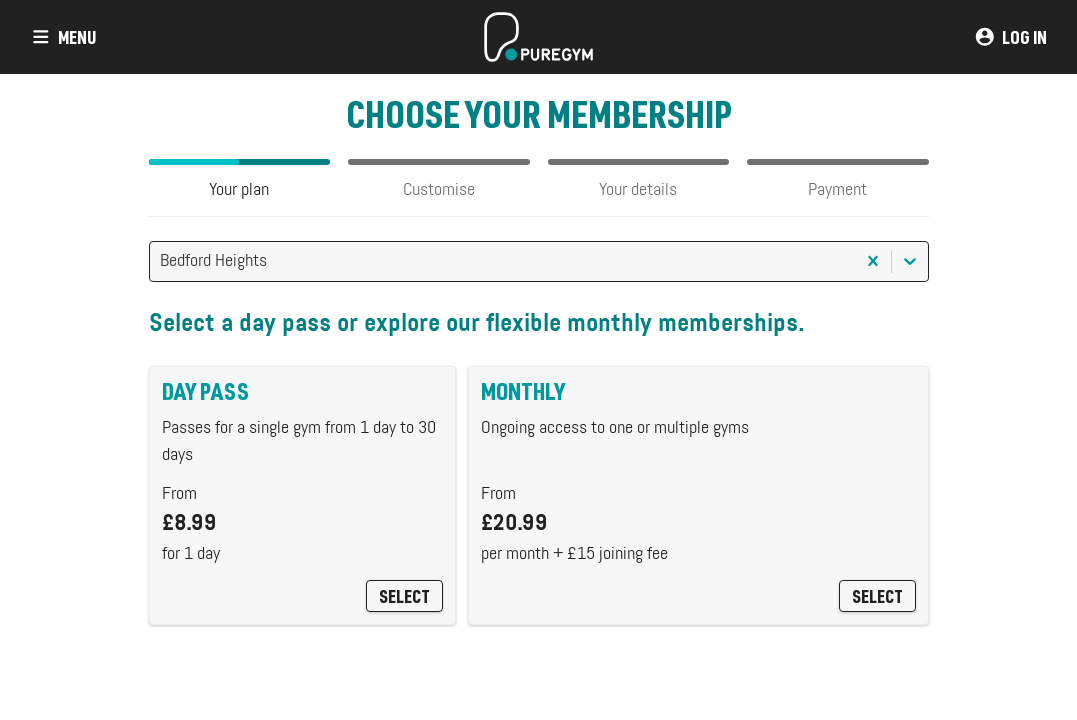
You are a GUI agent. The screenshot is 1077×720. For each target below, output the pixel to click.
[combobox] (162, 261)
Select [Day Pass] (404, 596)
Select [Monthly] (877, 596)
